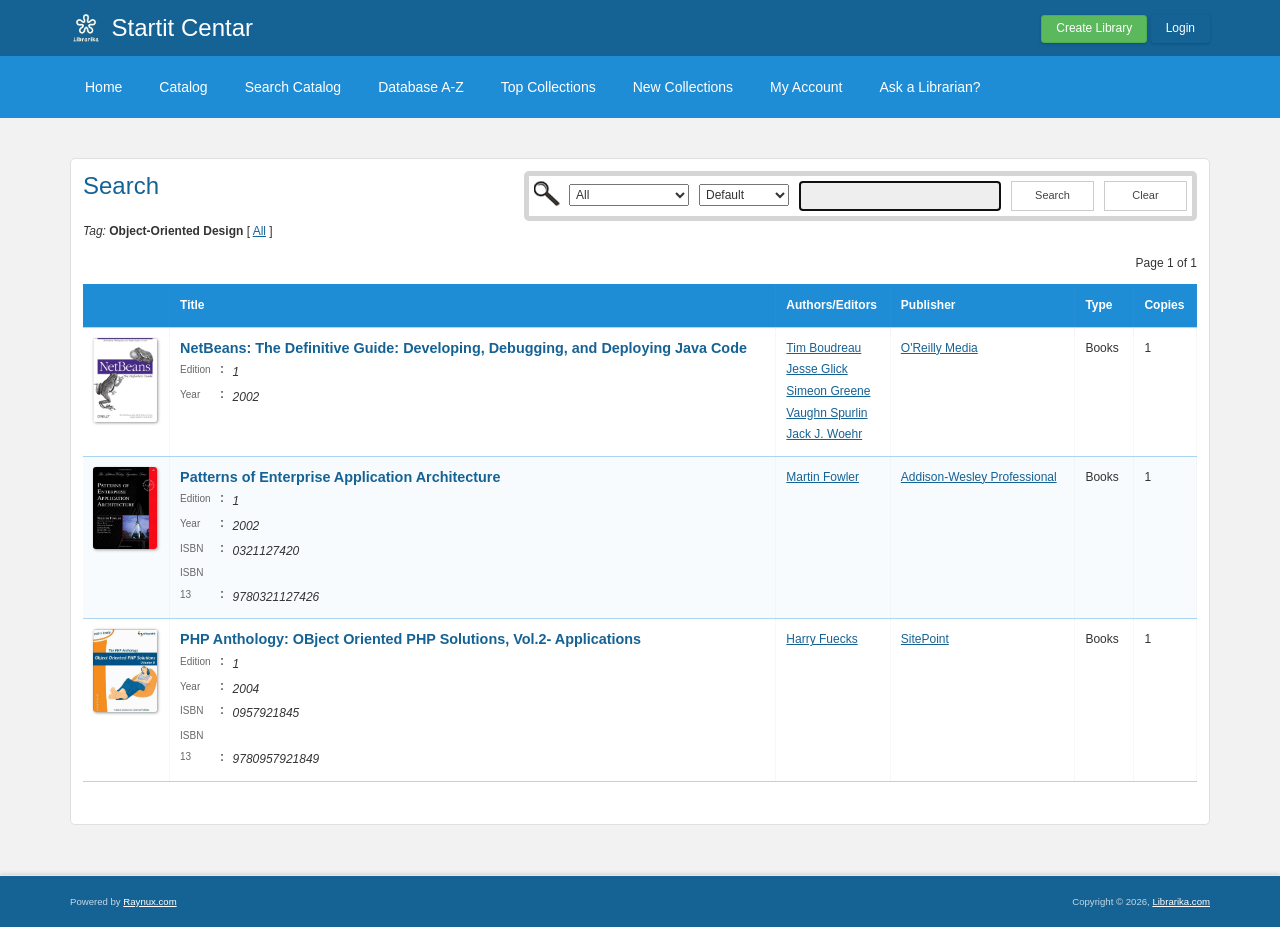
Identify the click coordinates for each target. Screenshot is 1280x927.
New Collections (683, 87)
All (259, 231)
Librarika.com (1181, 901)
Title (192, 305)
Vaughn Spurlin (826, 413)
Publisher (928, 305)
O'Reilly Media (939, 348)
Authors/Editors (831, 305)
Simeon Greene (828, 391)
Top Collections (548, 87)
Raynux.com (149, 901)
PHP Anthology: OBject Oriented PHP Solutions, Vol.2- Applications (410, 639)
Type (1098, 305)
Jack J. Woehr (824, 434)
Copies (1164, 305)
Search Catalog (293, 87)
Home (103, 87)
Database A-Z (421, 87)
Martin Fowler (822, 477)
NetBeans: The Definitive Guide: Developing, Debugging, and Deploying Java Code (463, 348)
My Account (806, 87)
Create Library (1094, 28)
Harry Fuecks (821, 639)
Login (1180, 28)
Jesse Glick (816, 369)
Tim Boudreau (823, 348)
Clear (1145, 195)
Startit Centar (182, 27)
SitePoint (925, 639)
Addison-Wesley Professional (979, 477)
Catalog (183, 87)
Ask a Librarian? (929, 87)
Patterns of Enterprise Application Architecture (340, 477)
